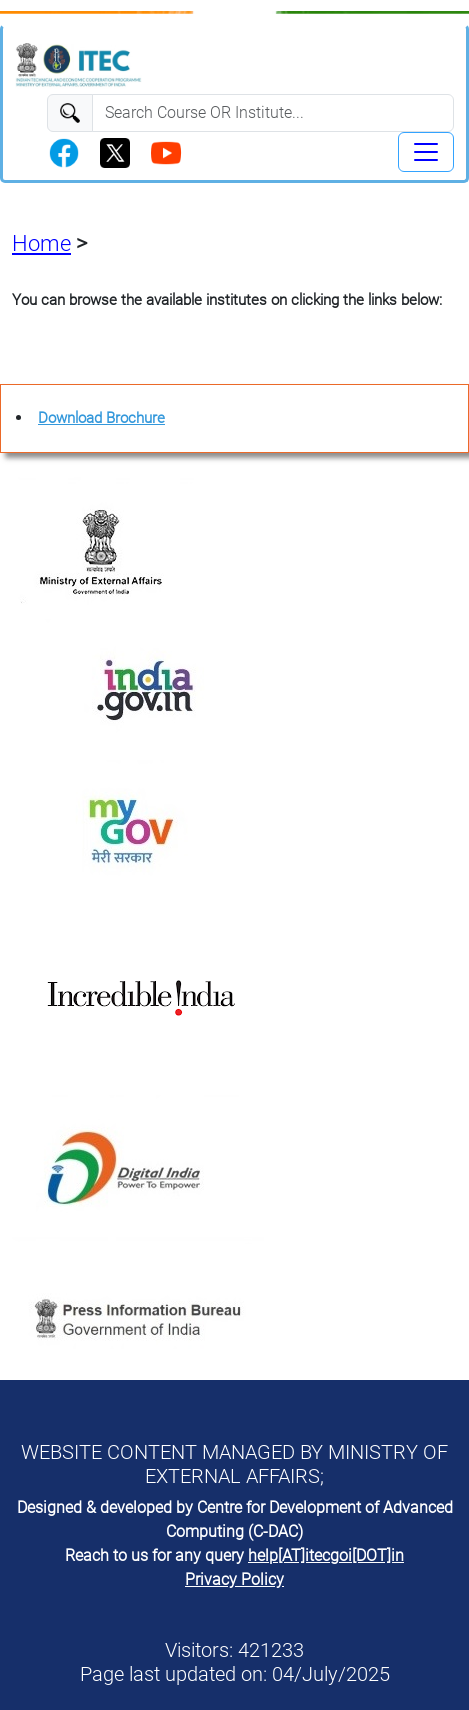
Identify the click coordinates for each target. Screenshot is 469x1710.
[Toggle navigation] (426, 152)
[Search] (273, 113)
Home (41, 243)
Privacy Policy (234, 1579)
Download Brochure (101, 418)
